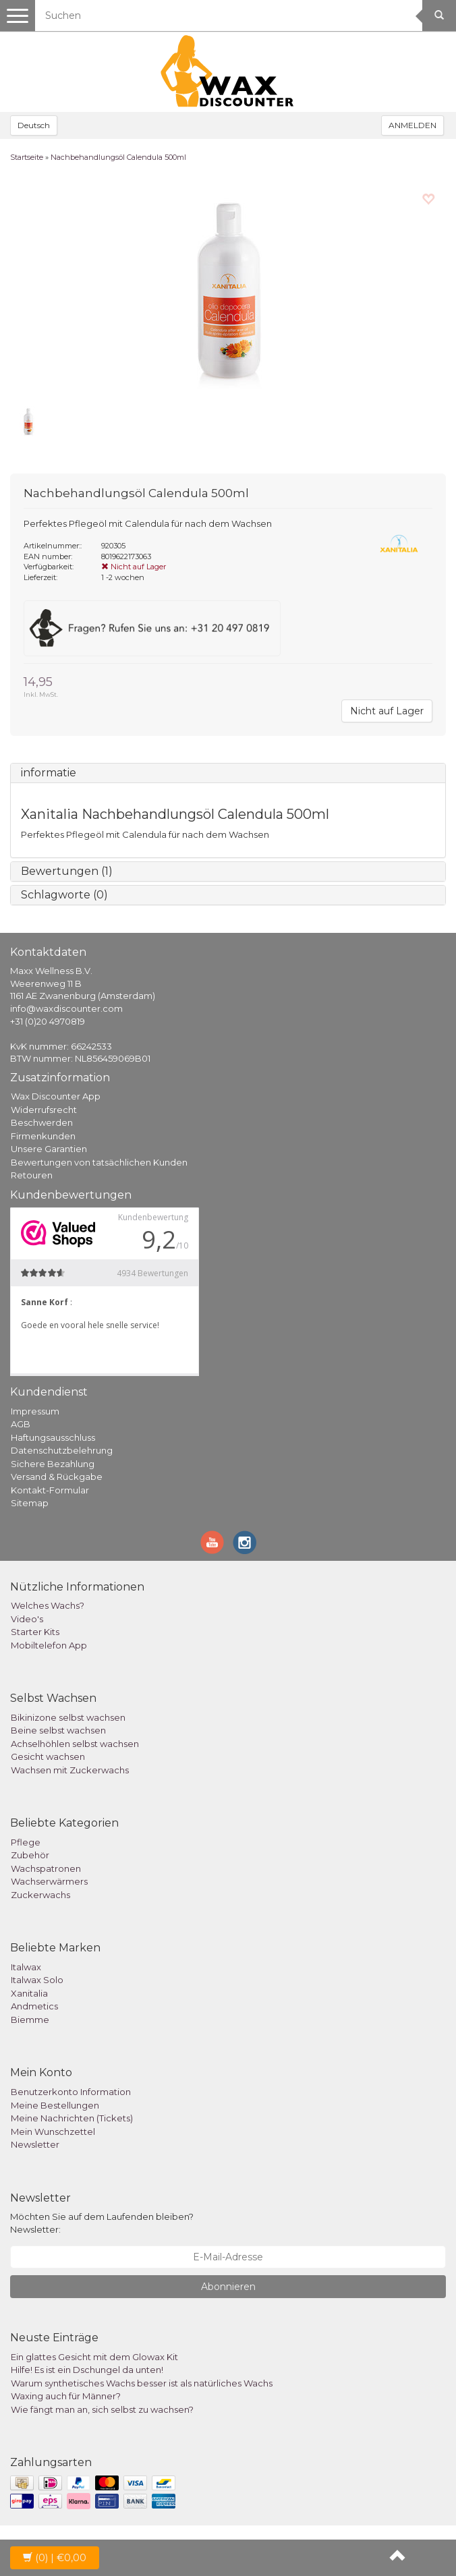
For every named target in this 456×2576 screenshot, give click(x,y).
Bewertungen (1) (67, 871)
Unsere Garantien (49, 1148)
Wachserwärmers (49, 1881)
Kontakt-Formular (50, 1490)
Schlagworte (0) (64, 894)
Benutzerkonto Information (71, 2091)
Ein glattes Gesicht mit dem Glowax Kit (94, 2356)
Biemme (30, 2019)
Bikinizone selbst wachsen (68, 1717)
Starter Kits (35, 1631)
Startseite (26, 157)
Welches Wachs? (47, 1605)
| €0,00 (54, 2558)
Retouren (32, 1175)
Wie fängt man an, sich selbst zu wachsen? (102, 2409)
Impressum (35, 1411)
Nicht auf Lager (387, 711)
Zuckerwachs (40, 1894)
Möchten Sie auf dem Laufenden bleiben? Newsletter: (102, 2223)
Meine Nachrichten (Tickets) (72, 2118)
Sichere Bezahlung (52, 1463)
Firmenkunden (43, 1135)
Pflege (25, 1842)
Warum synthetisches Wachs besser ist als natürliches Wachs (142, 2383)
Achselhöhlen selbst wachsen (75, 1743)
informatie (48, 772)
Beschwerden (42, 1122)
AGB (20, 1424)
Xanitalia (29, 1993)
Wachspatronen (46, 1868)
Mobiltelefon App (49, 1645)
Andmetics (34, 2006)
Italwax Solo (37, 1979)
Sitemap (30, 1502)
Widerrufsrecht (44, 1109)
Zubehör (30, 1855)
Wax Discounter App (56, 1096)
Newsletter (35, 2144)
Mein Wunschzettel (53, 2131)
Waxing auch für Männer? (66, 2396)
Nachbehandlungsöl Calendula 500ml (118, 157)
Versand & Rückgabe (57, 1476)
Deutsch (34, 125)
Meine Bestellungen (55, 2105)
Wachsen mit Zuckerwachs (70, 1770)
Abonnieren (228, 2287)
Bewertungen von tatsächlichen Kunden (99, 1162)
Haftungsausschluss (53, 1437)
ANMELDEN (412, 125)
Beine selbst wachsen (58, 1730)
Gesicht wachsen (48, 1756)
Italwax (26, 1967)
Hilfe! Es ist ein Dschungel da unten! (87, 2369)
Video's (27, 1618)
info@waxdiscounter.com (66, 1008)
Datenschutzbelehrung (62, 1450)
